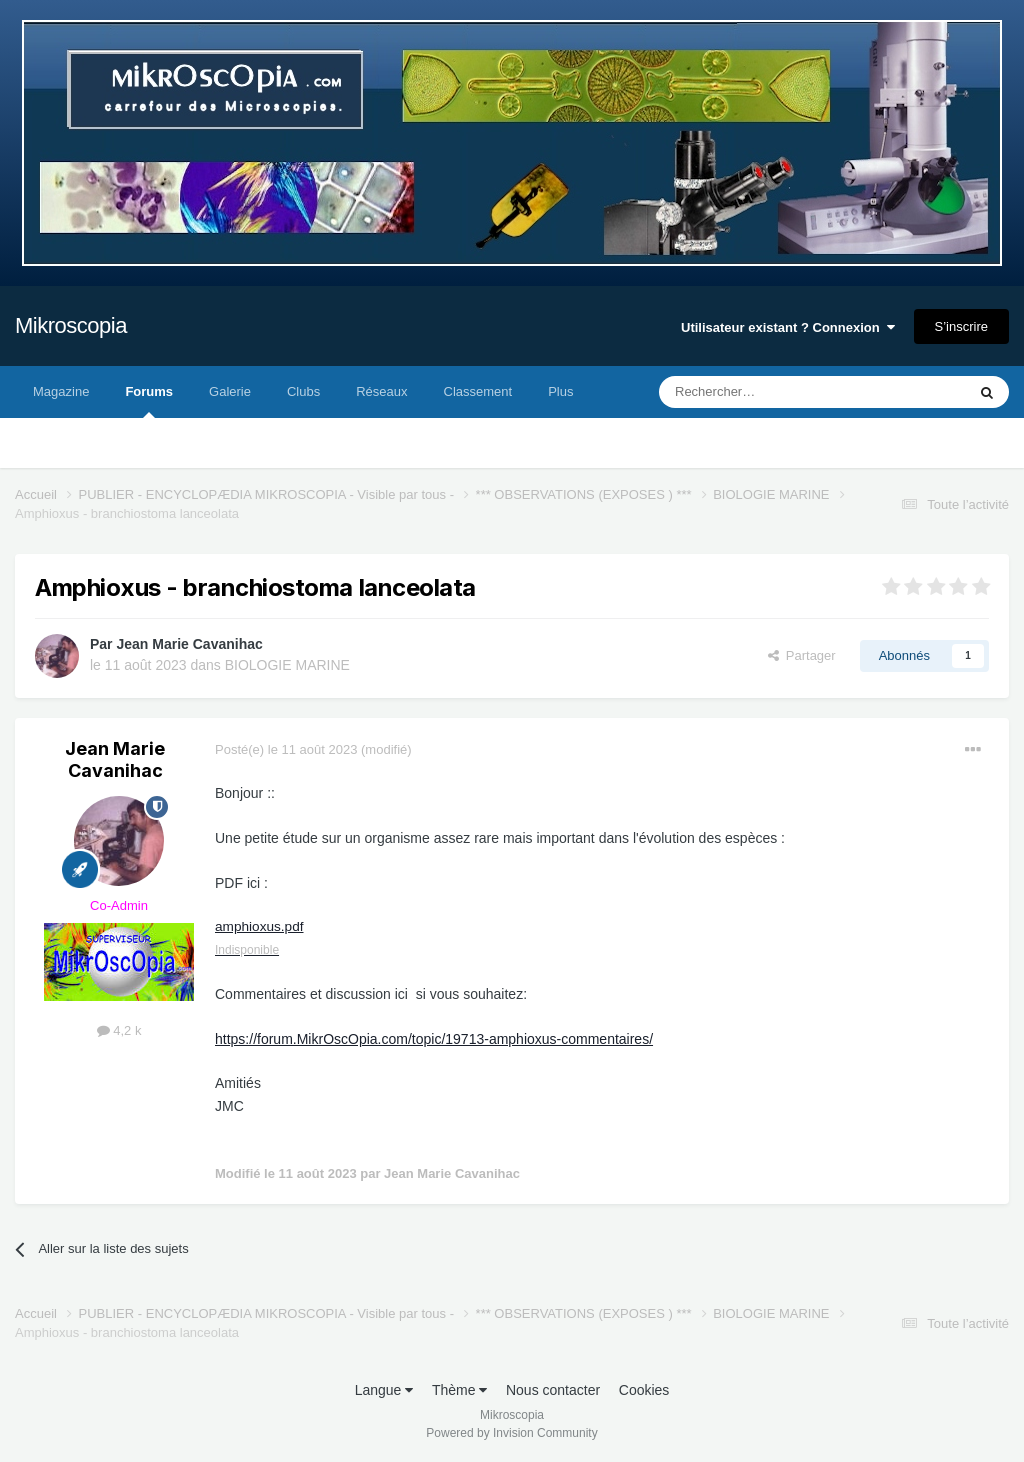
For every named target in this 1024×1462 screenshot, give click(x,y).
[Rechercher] (770, 392)
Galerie (230, 391)
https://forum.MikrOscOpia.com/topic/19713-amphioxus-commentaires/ (434, 1039)
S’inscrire (961, 326)
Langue (384, 1390)
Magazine (61, 391)
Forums (149, 401)
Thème (459, 1390)
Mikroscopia (71, 325)
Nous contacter (553, 1390)
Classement (478, 391)
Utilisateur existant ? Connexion (788, 327)
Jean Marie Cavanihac (189, 644)
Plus (560, 391)
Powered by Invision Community (511, 1433)
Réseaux (381, 391)
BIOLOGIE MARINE (287, 665)
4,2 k (119, 1030)
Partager (802, 655)
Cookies (644, 1390)
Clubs (303, 391)
